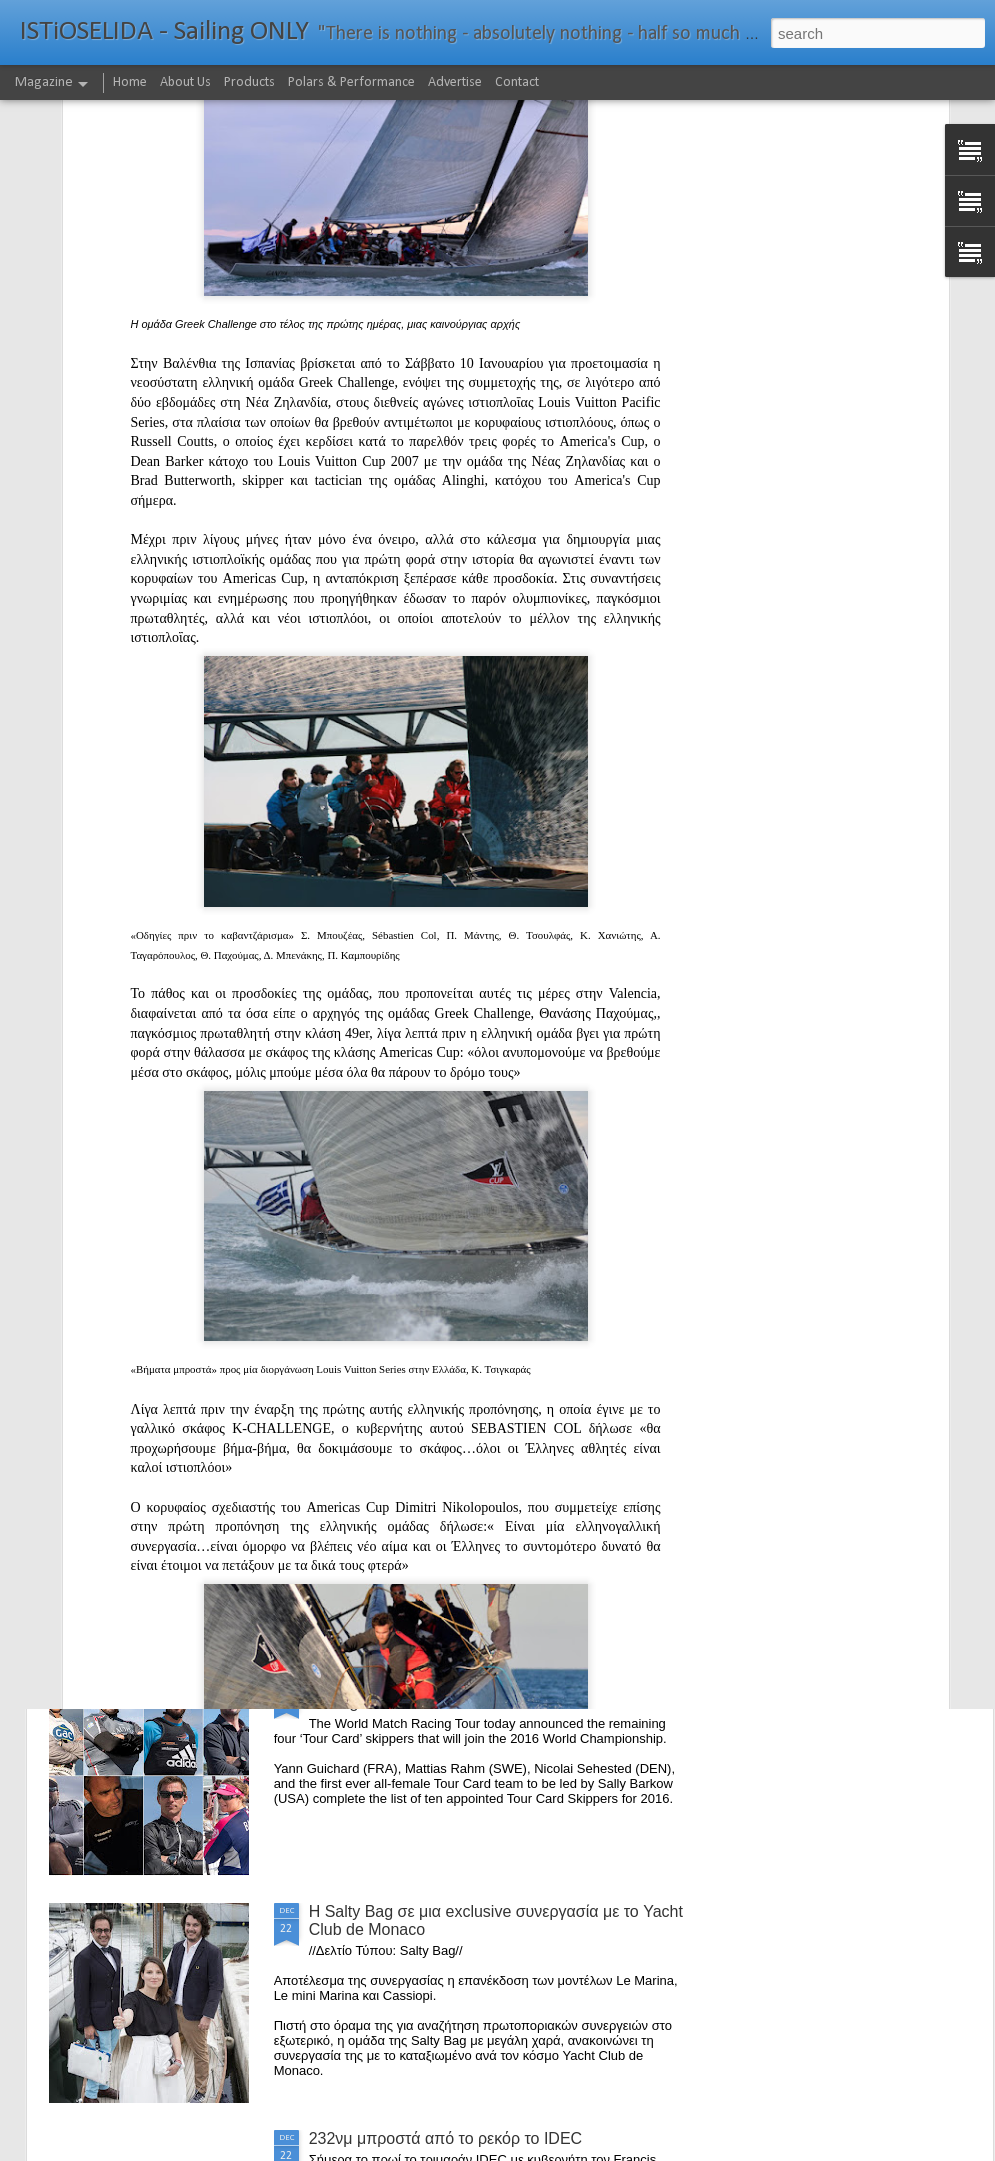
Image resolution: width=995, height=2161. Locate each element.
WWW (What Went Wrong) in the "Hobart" (164, 843)
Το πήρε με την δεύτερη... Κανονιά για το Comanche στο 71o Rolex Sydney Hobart (493, 1012)
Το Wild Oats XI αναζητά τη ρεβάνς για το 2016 (399, 852)
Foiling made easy (374, 1457)
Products (249, 82)
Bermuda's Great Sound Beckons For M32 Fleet (627, 852)
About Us (185, 82)
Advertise (455, 82)
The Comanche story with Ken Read (867, 843)
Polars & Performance (351, 82)
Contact (517, 82)
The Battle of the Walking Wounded (434, 1230)
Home (130, 82)
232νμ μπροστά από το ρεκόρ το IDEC (446, 2138)
